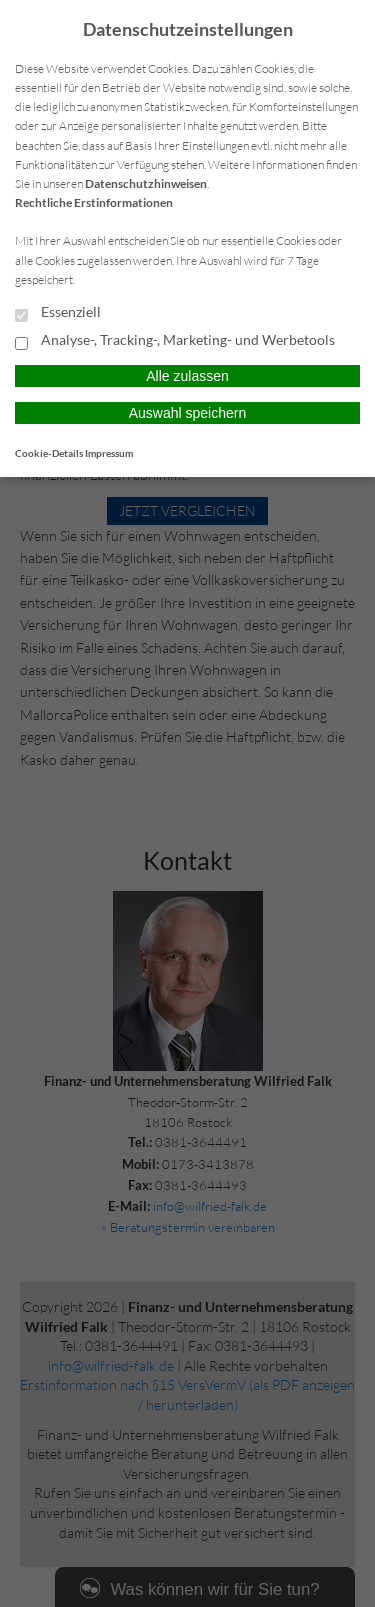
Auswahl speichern (188, 413)
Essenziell (58, 313)
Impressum (109, 453)
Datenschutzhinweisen (146, 183)
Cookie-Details (49, 453)
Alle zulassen (187, 376)
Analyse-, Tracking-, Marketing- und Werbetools (175, 341)
